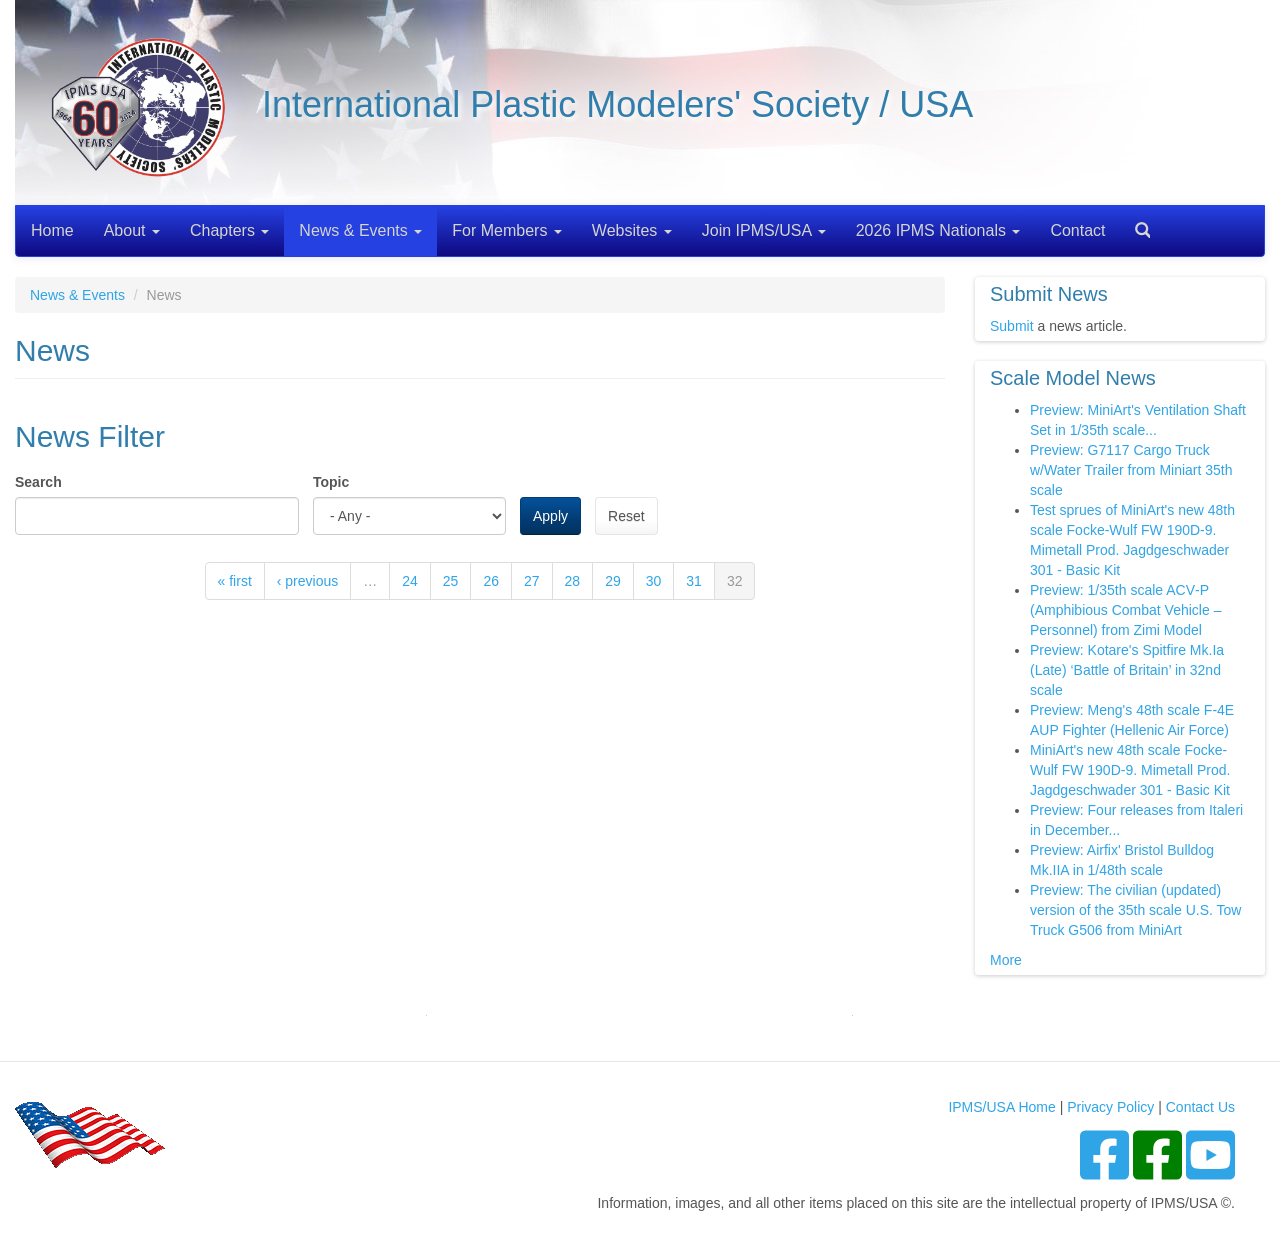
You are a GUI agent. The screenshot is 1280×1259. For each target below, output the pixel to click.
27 (532, 581)
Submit (1012, 326)
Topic (331, 482)
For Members (507, 230)
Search (1135, 223)
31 (694, 581)
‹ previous (307, 581)
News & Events (360, 230)
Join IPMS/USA (764, 230)
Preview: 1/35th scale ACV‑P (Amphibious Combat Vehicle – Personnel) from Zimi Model (1125, 610)
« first (235, 581)
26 (491, 581)
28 (573, 581)
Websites (632, 230)
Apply (550, 516)
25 (451, 581)
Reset (626, 516)
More (1006, 960)
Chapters (229, 230)
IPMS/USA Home (1001, 1107)
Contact (1077, 230)
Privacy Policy (1110, 1107)
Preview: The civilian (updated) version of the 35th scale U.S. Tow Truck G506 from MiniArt (1135, 910)
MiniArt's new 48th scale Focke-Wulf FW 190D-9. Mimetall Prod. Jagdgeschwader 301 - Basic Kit (1130, 770)
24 (410, 581)
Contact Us (1200, 1107)
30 (654, 581)
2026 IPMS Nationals (938, 230)
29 (613, 581)
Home (52, 230)
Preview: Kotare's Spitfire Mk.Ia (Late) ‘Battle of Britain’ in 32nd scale (1127, 670)
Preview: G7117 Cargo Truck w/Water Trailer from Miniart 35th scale (1131, 470)
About (132, 230)
